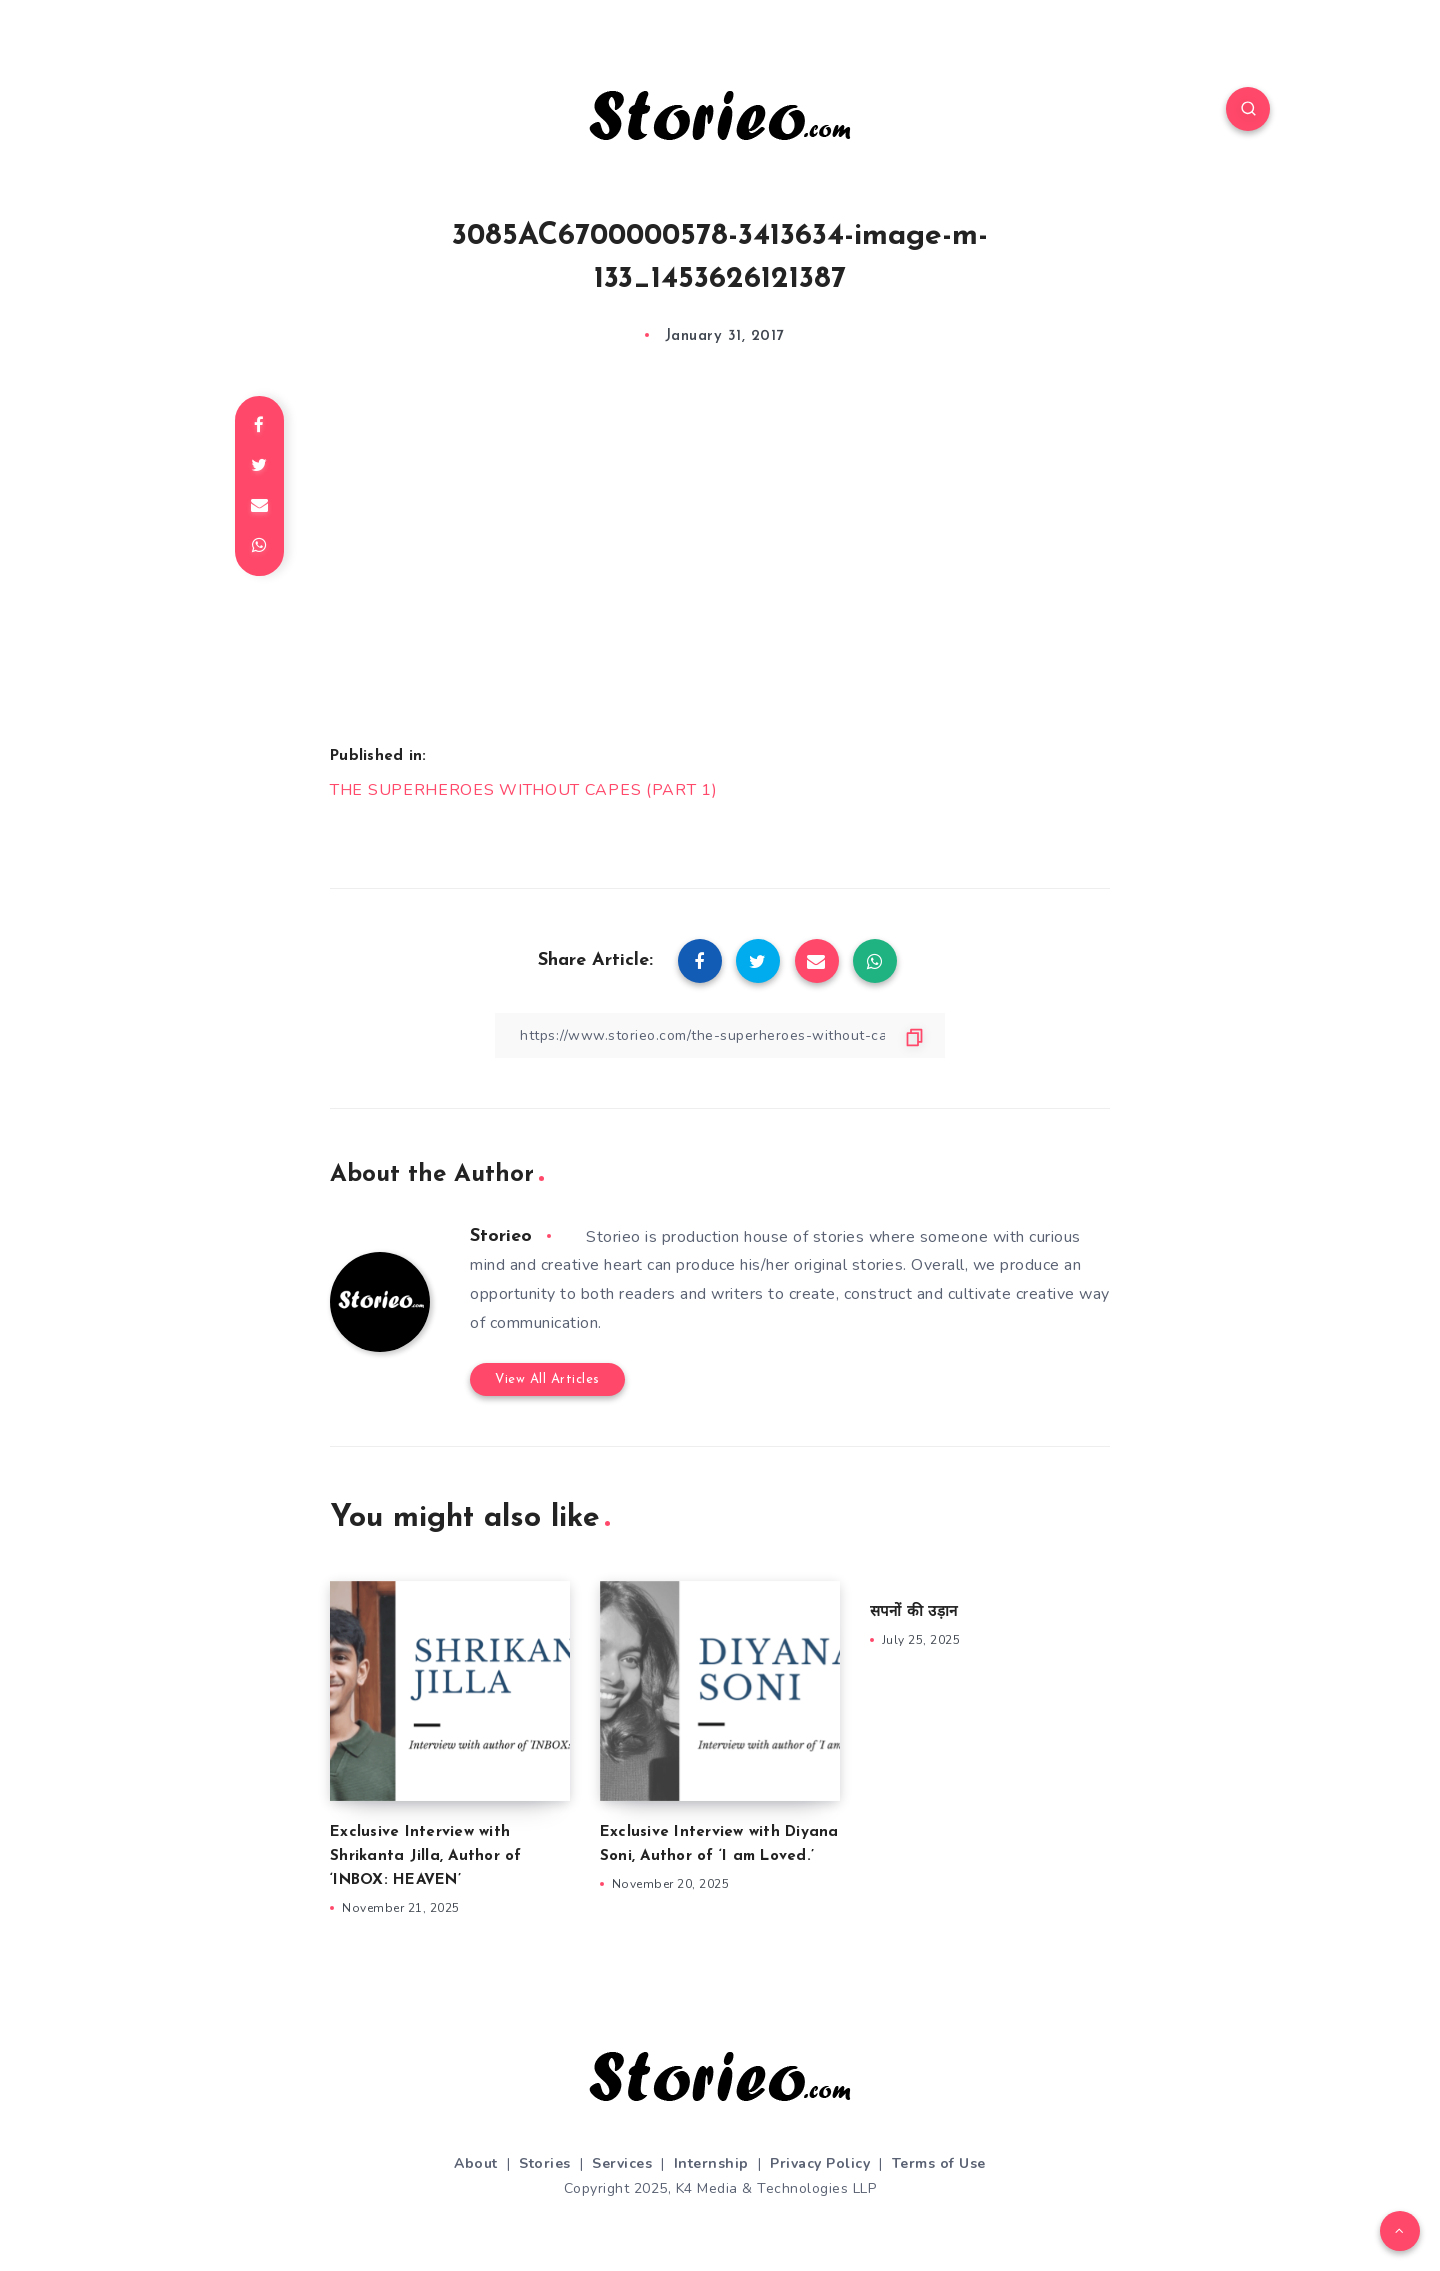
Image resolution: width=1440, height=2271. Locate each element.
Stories (545, 2163)
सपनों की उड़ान (913, 1612)
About (476, 2163)
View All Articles (547, 1379)
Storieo (501, 1236)
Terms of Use (939, 2163)
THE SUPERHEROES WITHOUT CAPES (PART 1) (524, 790)
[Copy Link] (720, 1035)
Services (622, 2163)
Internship (711, 2163)
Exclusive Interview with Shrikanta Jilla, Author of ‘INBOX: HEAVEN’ (426, 1856)
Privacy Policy (820, 2163)
